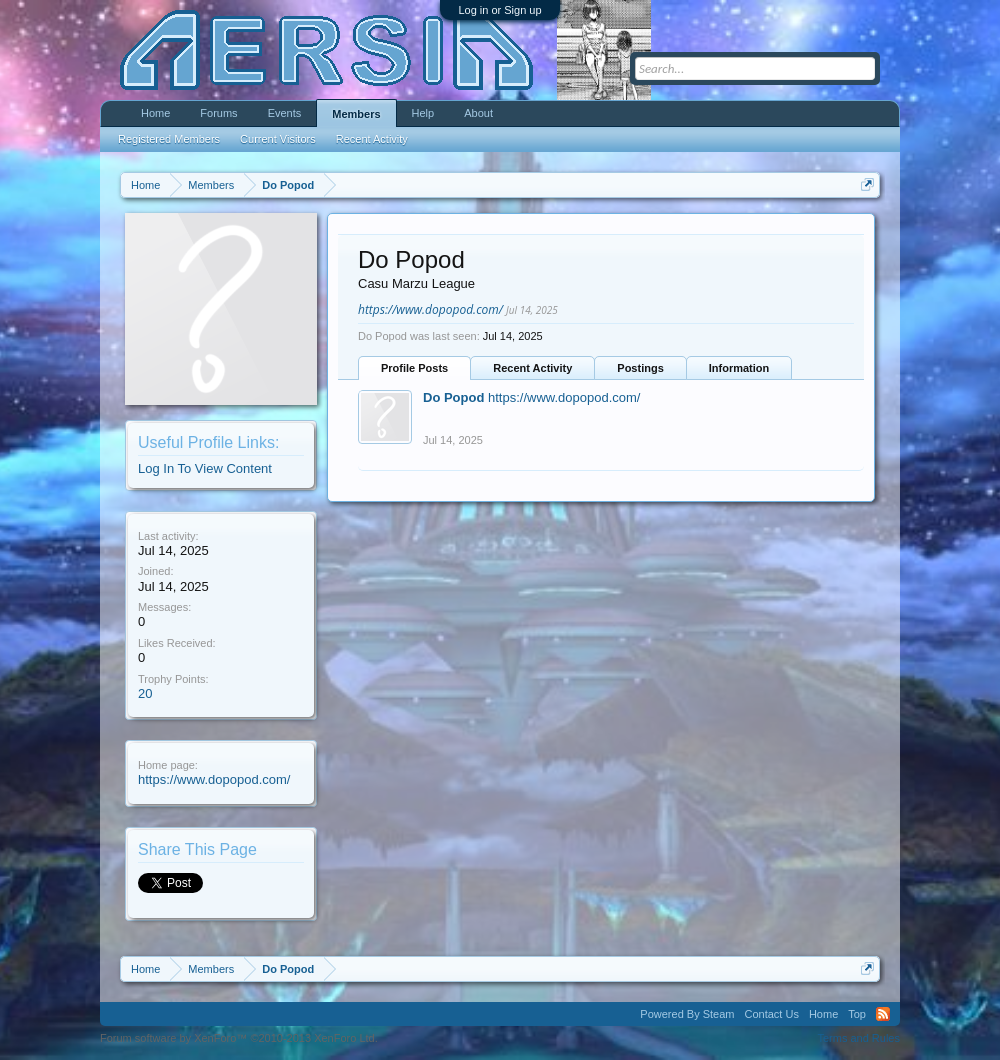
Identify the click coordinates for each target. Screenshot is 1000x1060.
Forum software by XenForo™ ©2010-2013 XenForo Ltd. (239, 1038)
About (478, 113)
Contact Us (771, 1014)
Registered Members (169, 139)
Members (356, 114)
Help (423, 113)
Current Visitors (278, 139)
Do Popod (453, 397)
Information (739, 368)
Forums (218, 113)
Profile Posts (414, 368)
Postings (640, 368)
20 (145, 693)
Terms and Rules (858, 1038)
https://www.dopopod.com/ (214, 779)
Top (857, 1014)
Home (155, 113)
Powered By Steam (687, 1014)
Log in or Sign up (499, 10)
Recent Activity (532, 368)
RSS (883, 1014)
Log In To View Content (205, 468)
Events (285, 113)
